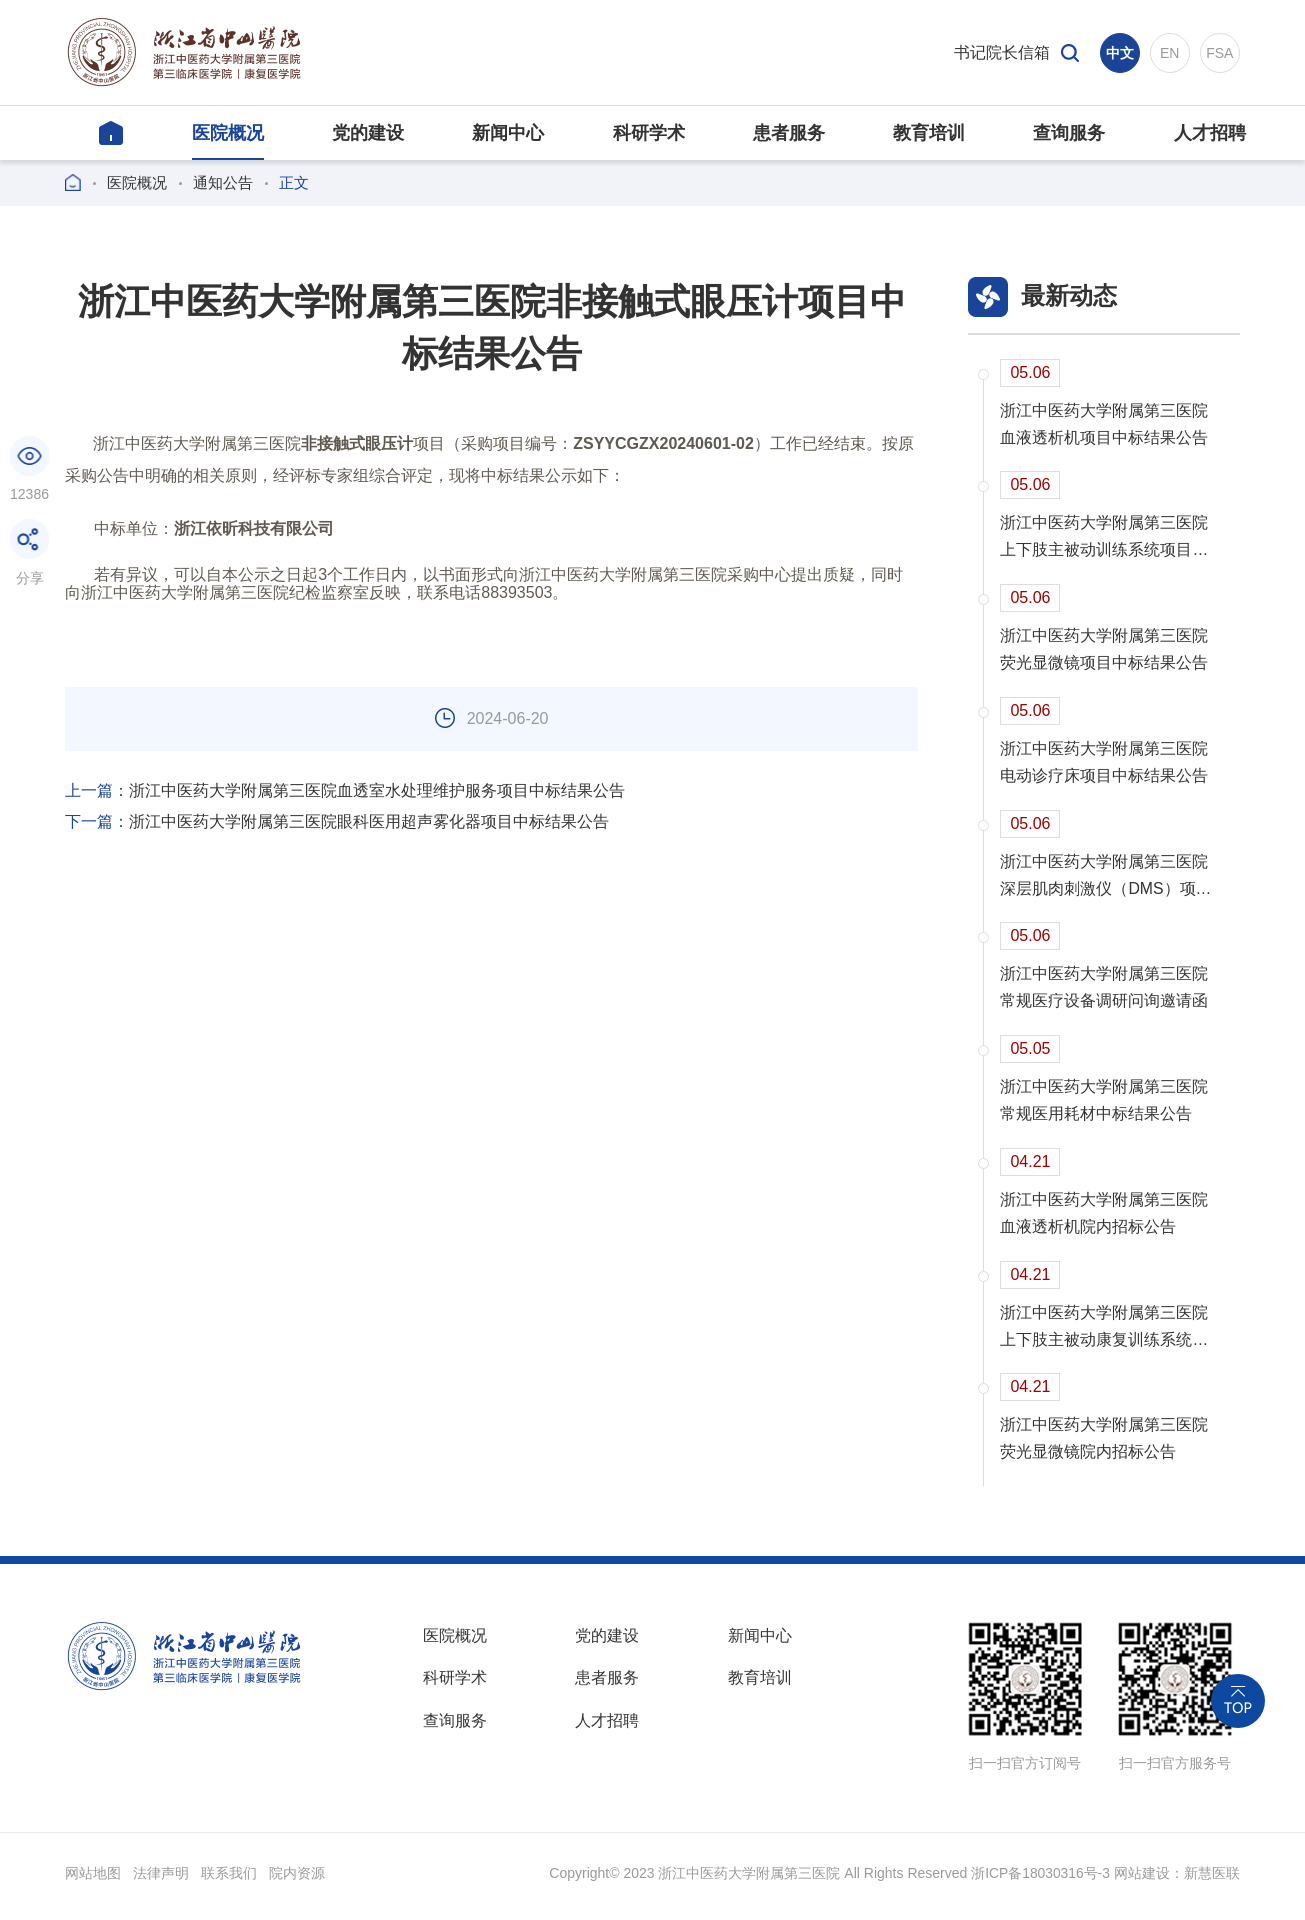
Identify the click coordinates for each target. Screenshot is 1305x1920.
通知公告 (223, 182)
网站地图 (93, 1879)
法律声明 (161, 1879)
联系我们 (229, 1879)
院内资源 (297, 1879)
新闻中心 (760, 1641)
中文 (1120, 53)
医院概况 (137, 182)
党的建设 (607, 1641)
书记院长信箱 (1002, 52)
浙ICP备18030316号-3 (1040, 1879)
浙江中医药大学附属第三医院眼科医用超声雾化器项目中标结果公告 (337, 822)
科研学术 (455, 1685)
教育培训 (760, 1685)
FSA (1219, 53)
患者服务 (607, 1685)
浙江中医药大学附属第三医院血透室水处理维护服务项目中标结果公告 (345, 790)
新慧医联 (1212, 1879)
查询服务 (455, 1729)
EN (1169, 53)
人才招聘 (607, 1729)
